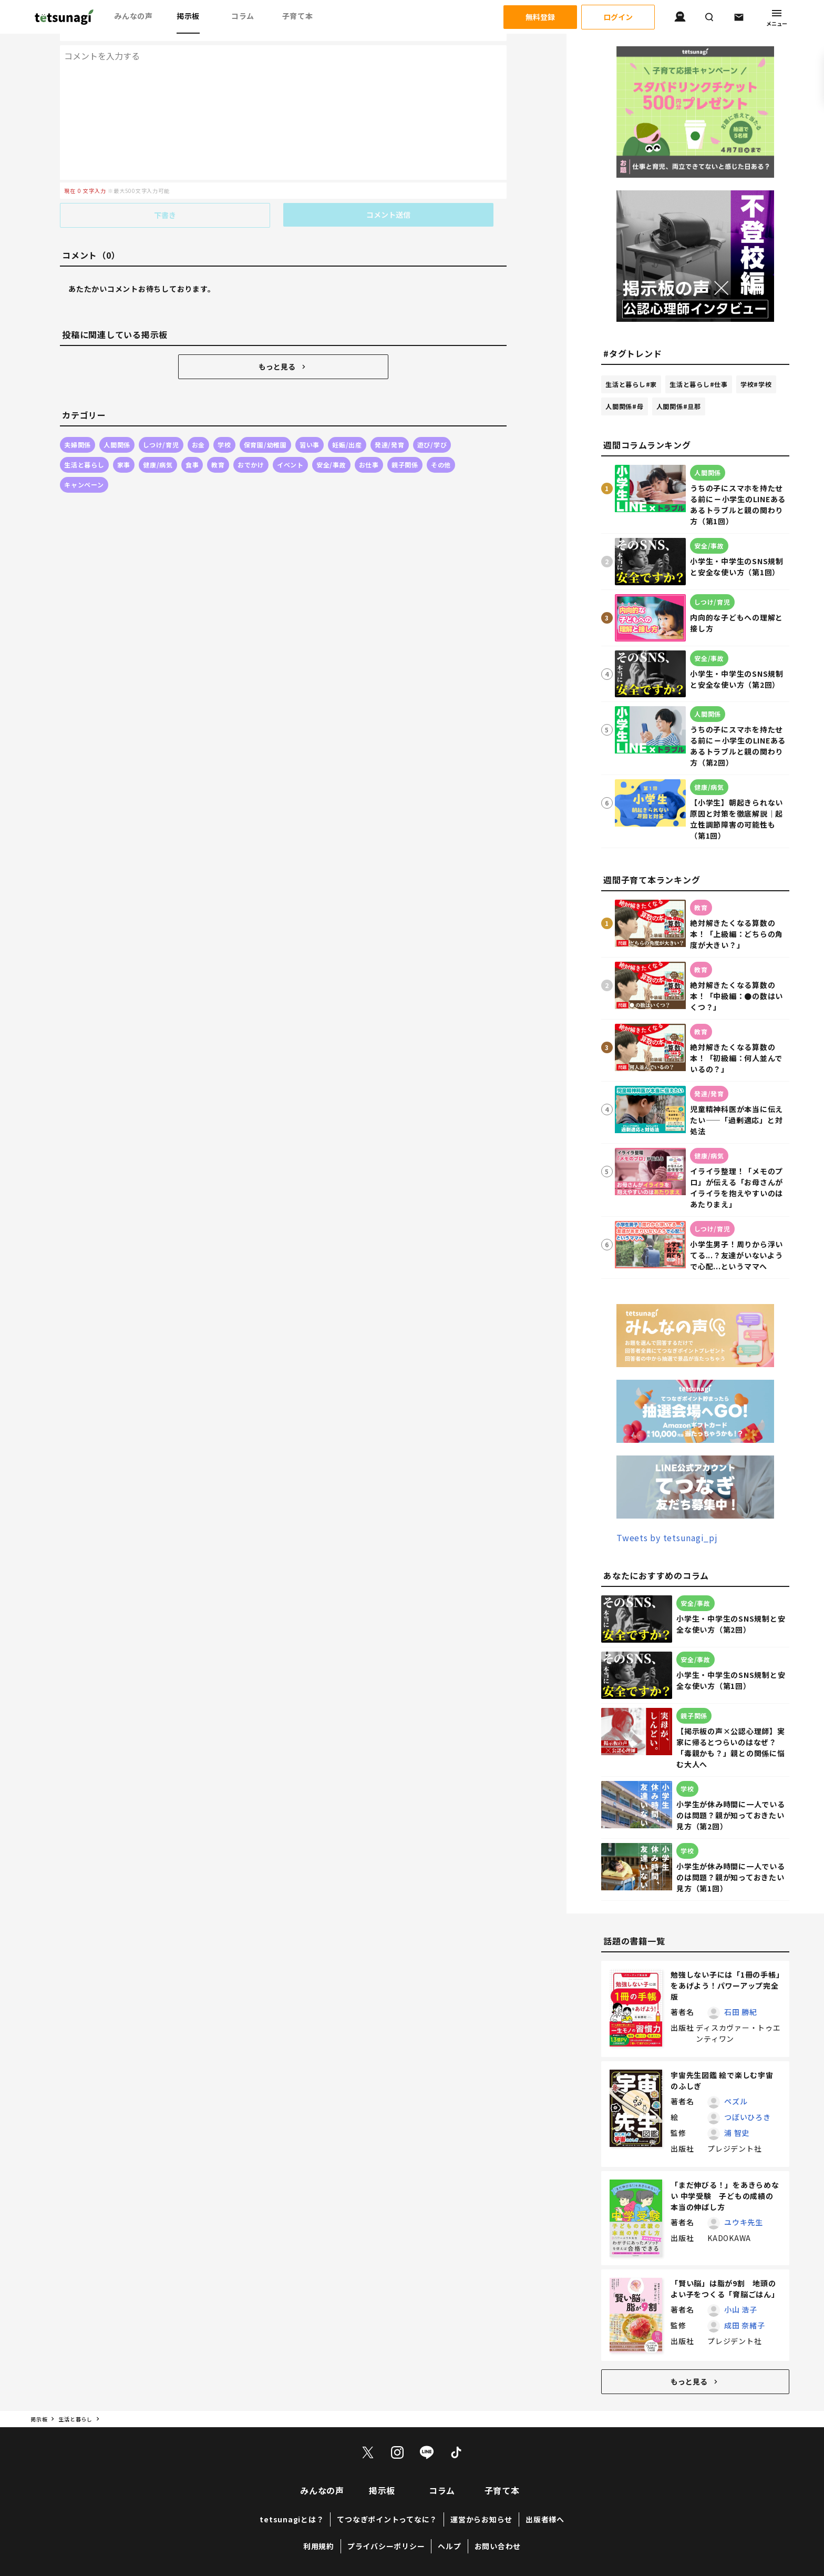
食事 (192, 443)
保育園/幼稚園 (265, 423)
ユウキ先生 (743, 2222)
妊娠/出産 (347, 423)
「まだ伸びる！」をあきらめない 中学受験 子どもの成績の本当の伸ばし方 (725, 2196)
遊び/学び (432, 423)
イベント (290, 443)
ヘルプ (449, 2546)
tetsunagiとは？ (292, 2519)
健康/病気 (158, 443)
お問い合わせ (498, 2546)
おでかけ (251, 443)
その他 (441, 443)
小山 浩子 (740, 2309)
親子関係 (405, 443)
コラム (242, 16)
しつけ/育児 (161, 423)
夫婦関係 (77, 423)
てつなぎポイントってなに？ (387, 2519)
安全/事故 (331, 443)
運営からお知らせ (481, 2519)
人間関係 (117, 423)
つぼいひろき (747, 2117)
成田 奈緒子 (744, 2325)
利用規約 (318, 2546)
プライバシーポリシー (386, 2546)
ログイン (618, 17)
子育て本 (297, 16)
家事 (124, 443)
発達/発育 (390, 423)
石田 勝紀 (740, 2012)
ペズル (735, 2101)
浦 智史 (736, 2132)
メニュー (776, 17)
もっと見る (283, 345)
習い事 (310, 423)
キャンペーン (84, 463)
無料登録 (540, 17)
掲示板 (188, 16)
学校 (224, 423)
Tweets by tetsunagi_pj (667, 1537)
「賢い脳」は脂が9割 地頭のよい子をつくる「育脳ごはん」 (725, 2288)
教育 (218, 443)
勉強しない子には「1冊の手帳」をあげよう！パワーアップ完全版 (725, 1985)
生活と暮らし (84, 443)
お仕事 (369, 443)
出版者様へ (545, 2519)
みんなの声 (133, 16)
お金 (198, 423)
